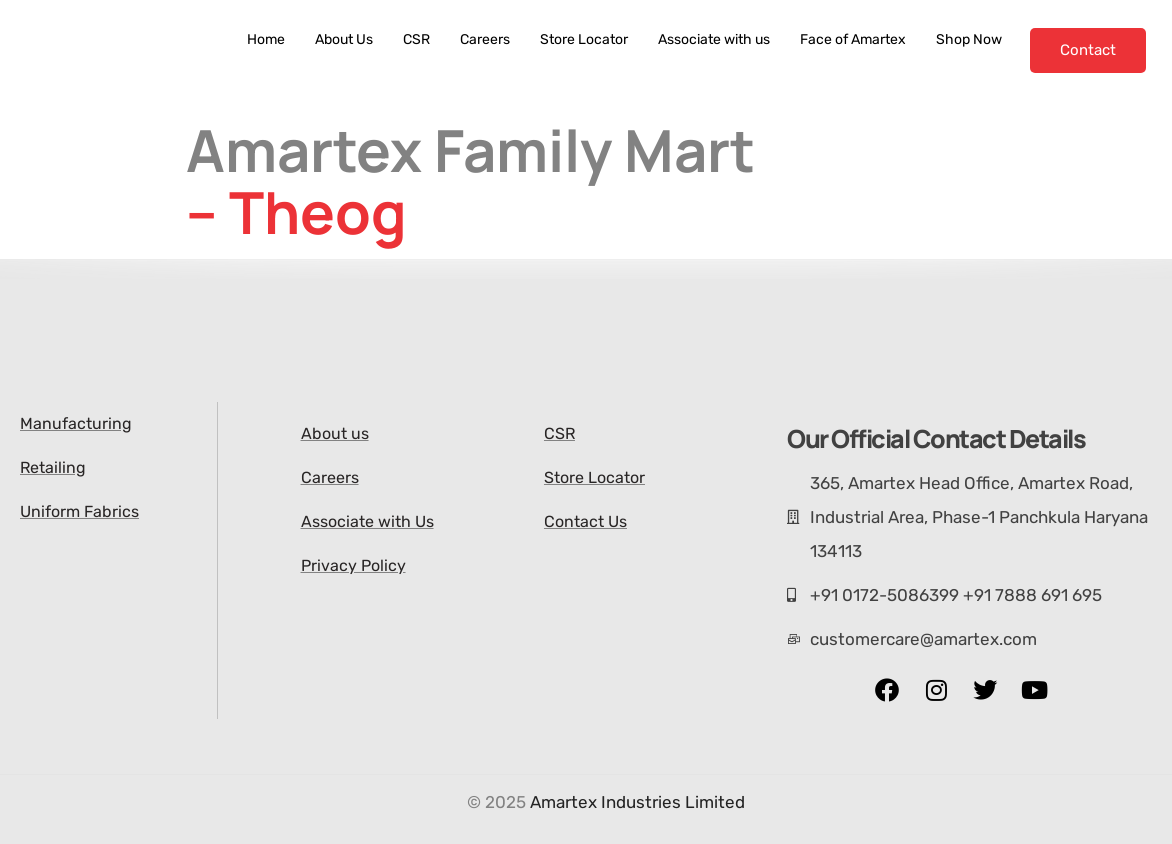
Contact (1088, 50)
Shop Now (969, 39)
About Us (344, 39)
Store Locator (584, 39)
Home (266, 39)
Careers (485, 39)
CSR (416, 39)
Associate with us (714, 39)
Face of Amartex (853, 39)
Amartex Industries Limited (637, 802)
